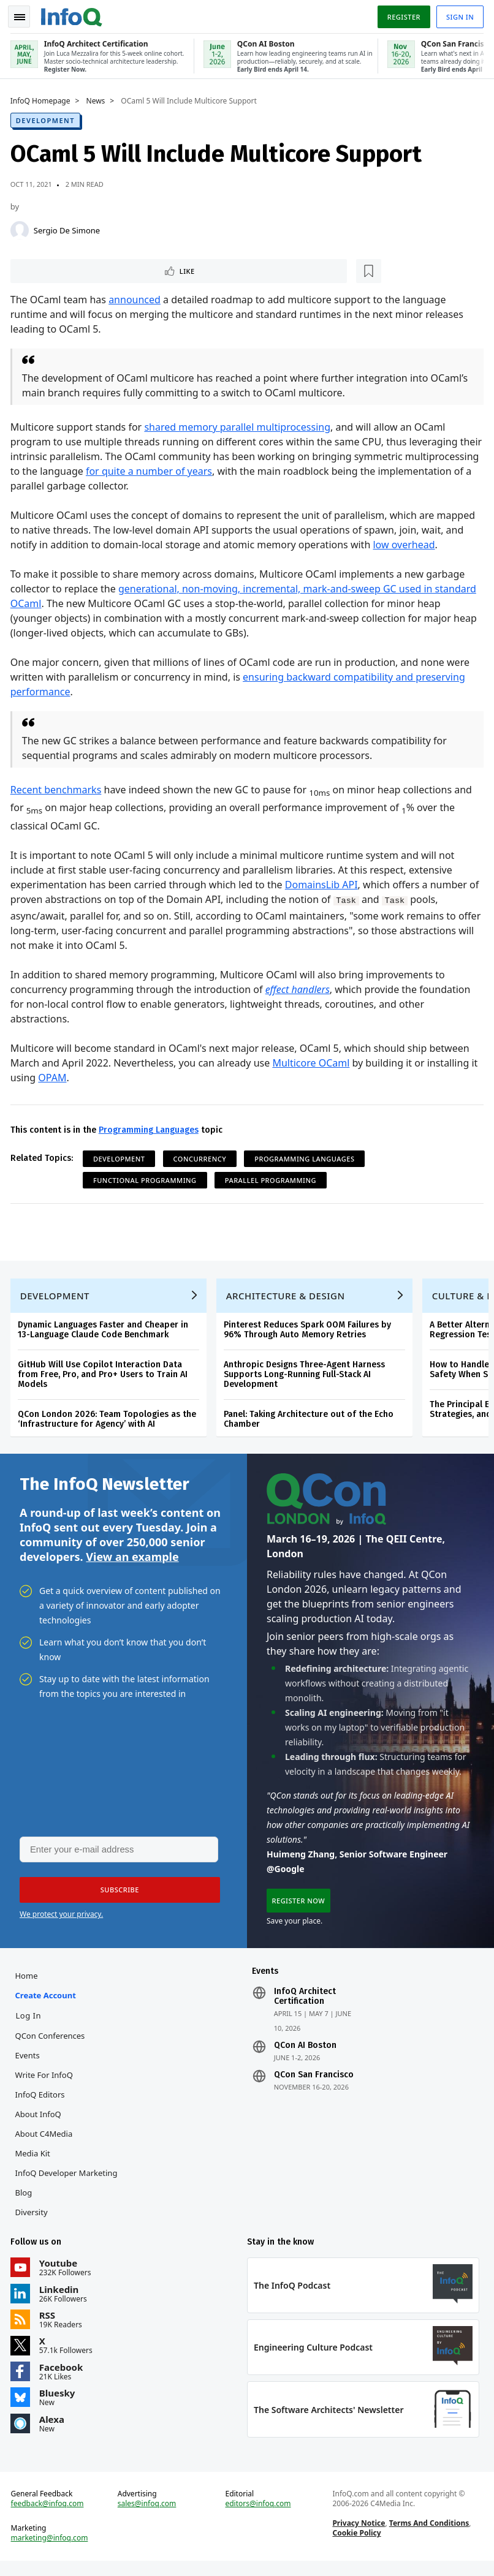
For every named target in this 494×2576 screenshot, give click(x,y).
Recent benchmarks (58, 789)
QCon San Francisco (314, 2084)
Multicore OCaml (313, 1062)
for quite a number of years (227, 470)
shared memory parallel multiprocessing (239, 426)
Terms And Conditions (429, 2536)
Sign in (458, 14)
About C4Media (46, 2142)
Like (45, 269)
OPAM (54, 1077)
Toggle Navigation (23, 15)
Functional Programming (147, 1179)
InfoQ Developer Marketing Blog (68, 2192)
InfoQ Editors (42, 2103)
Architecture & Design (287, 1299)
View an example (132, 1562)
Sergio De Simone (69, 228)
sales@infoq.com (148, 2517)
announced (136, 299)
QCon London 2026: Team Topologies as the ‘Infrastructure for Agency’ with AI (109, 1422)
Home (28, 1984)
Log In (31, 2024)
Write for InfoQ (46, 2084)
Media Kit (34, 2162)
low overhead (406, 544)
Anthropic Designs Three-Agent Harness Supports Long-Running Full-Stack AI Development (306, 1377)
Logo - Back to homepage (73, 13)
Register (401, 14)
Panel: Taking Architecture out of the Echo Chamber (310, 1422)
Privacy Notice (358, 2536)
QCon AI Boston (305, 2055)
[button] (116, 1897)
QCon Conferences (52, 2044)
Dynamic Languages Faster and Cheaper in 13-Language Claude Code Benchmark (105, 1333)
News (97, 99)
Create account (47, 2004)
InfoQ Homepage (42, 99)
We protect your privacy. (61, 1921)
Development (47, 118)
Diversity (33, 2221)
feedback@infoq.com (49, 2517)
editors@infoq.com (258, 2517)
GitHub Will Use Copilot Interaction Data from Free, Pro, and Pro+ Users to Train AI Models (104, 1377)
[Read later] (85, 269)
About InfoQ (40, 2123)
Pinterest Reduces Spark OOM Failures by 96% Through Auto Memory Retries (309, 1333)
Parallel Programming (272, 1179)
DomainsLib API (323, 883)
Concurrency (202, 1158)
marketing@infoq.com (51, 2551)
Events (29, 2064)
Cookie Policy (356, 2546)
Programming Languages (150, 1129)
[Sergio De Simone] (21, 228)
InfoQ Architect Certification (305, 2005)
